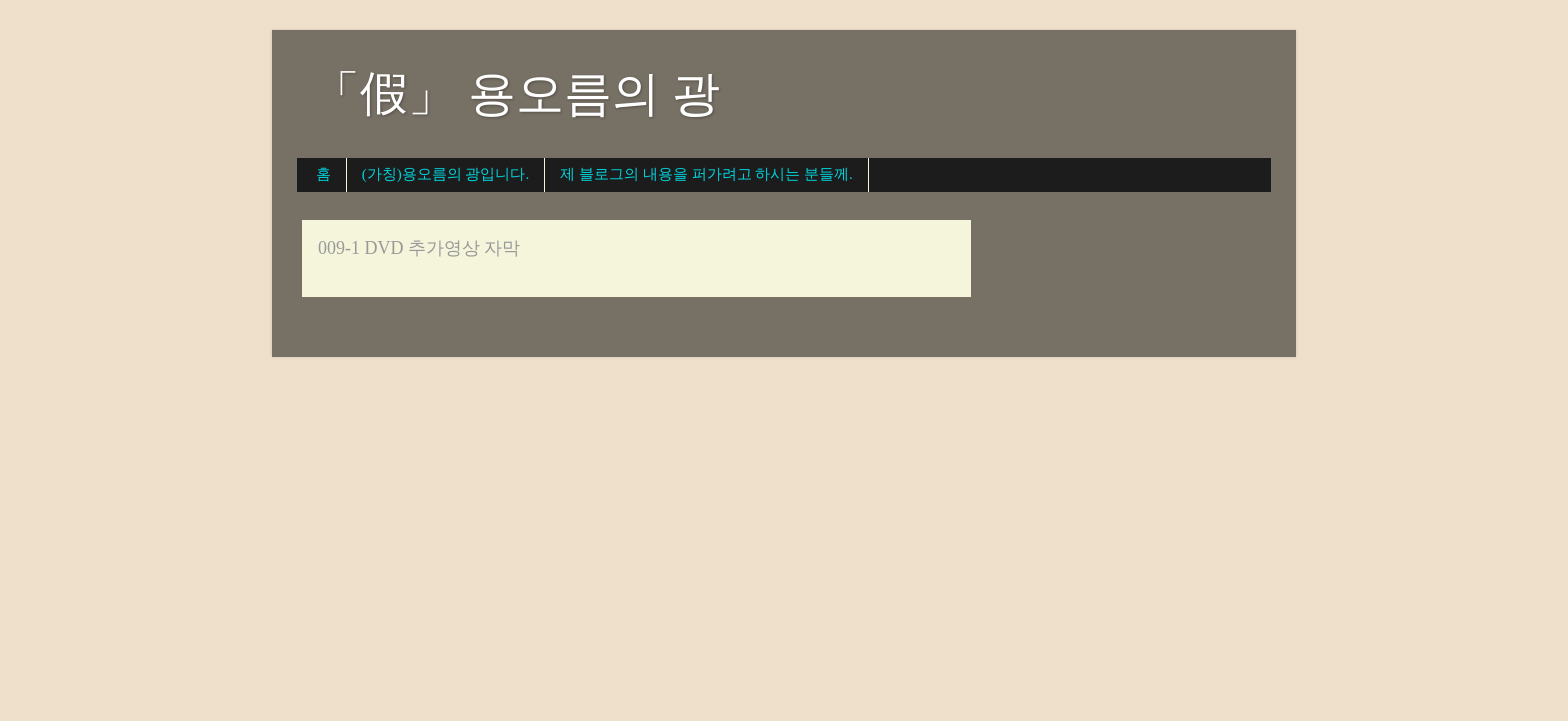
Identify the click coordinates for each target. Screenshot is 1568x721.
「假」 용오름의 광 (516, 93)
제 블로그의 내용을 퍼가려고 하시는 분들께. (706, 174)
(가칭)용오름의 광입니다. (446, 174)
